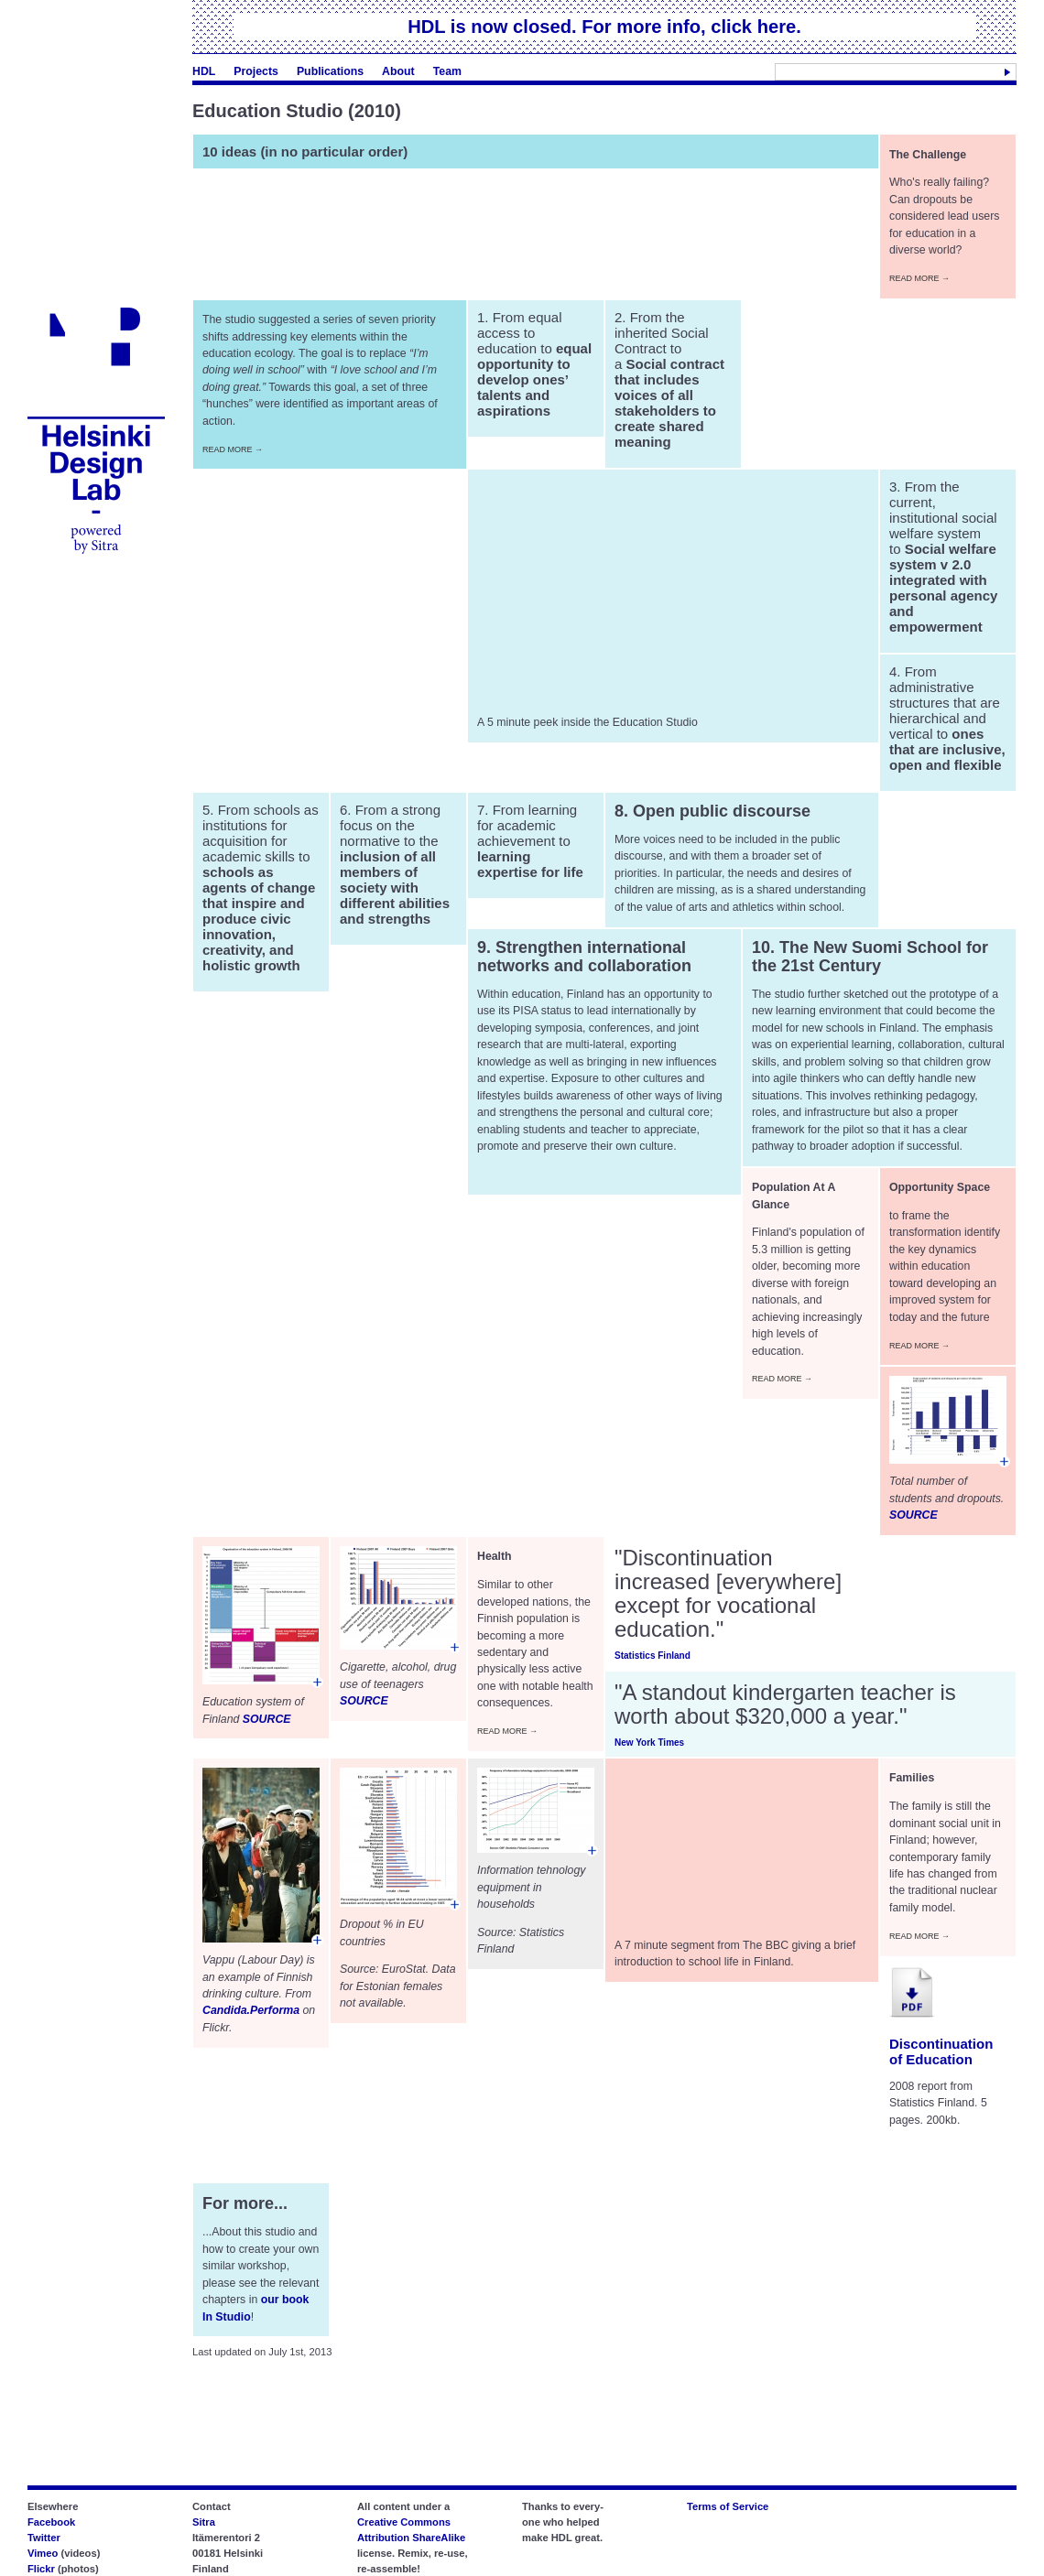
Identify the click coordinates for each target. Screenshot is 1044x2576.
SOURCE (913, 1515)
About (398, 71)
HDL (203, 71)
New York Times (649, 1742)
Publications (330, 71)
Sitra (203, 2521)
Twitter (43, 2537)
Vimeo (42, 2553)
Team (447, 71)
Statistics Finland (652, 1656)
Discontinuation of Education (941, 2051)
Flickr (41, 2568)
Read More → (919, 278)
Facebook (51, 2521)
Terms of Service (727, 2506)
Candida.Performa (250, 2010)
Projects (256, 71)
